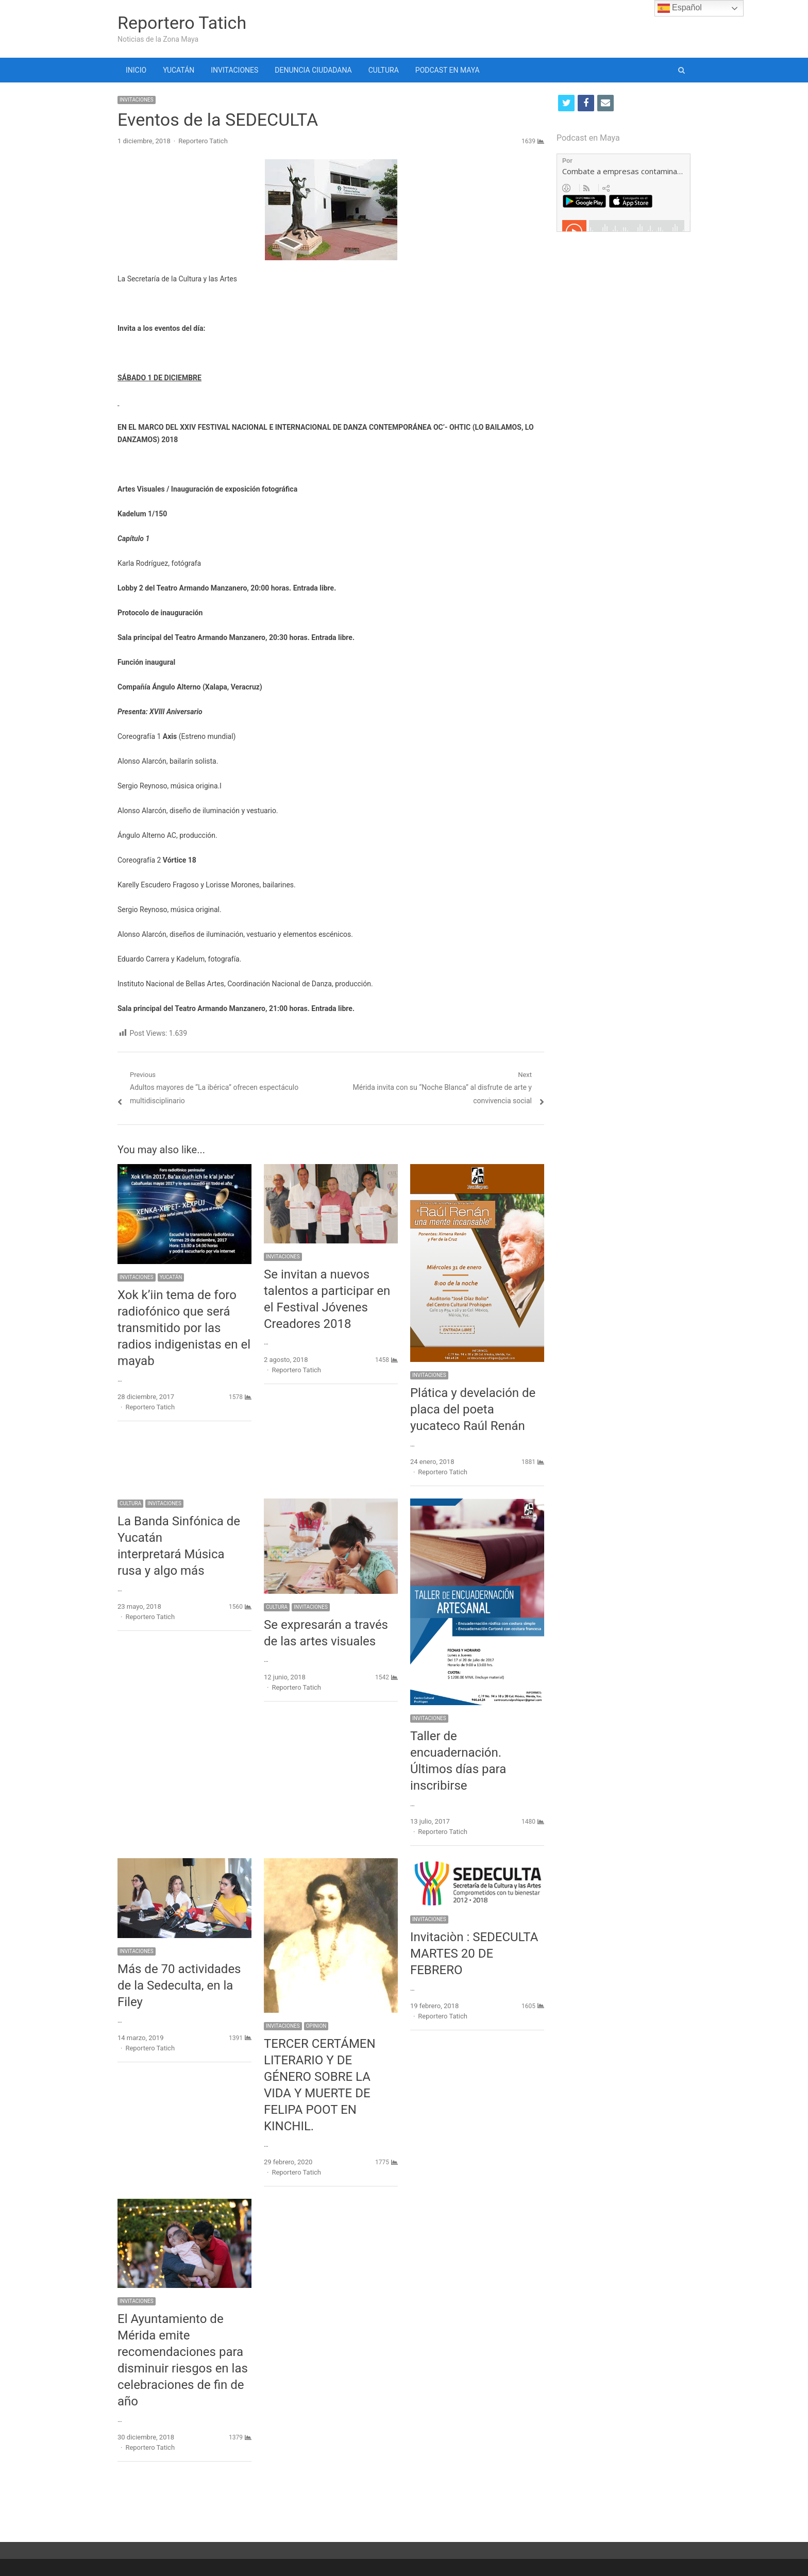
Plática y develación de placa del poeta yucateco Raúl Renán (472, 1409)
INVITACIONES (234, 70)
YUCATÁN (178, 70)
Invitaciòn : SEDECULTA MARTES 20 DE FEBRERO (474, 1953)
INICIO (136, 70)
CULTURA (383, 70)
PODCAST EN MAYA (447, 70)
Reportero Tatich (181, 22)
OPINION (316, 2026)
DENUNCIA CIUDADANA (313, 70)
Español (680, 8)
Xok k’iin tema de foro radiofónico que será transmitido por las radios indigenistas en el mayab (183, 1328)
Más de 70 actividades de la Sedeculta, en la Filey (179, 1985)
